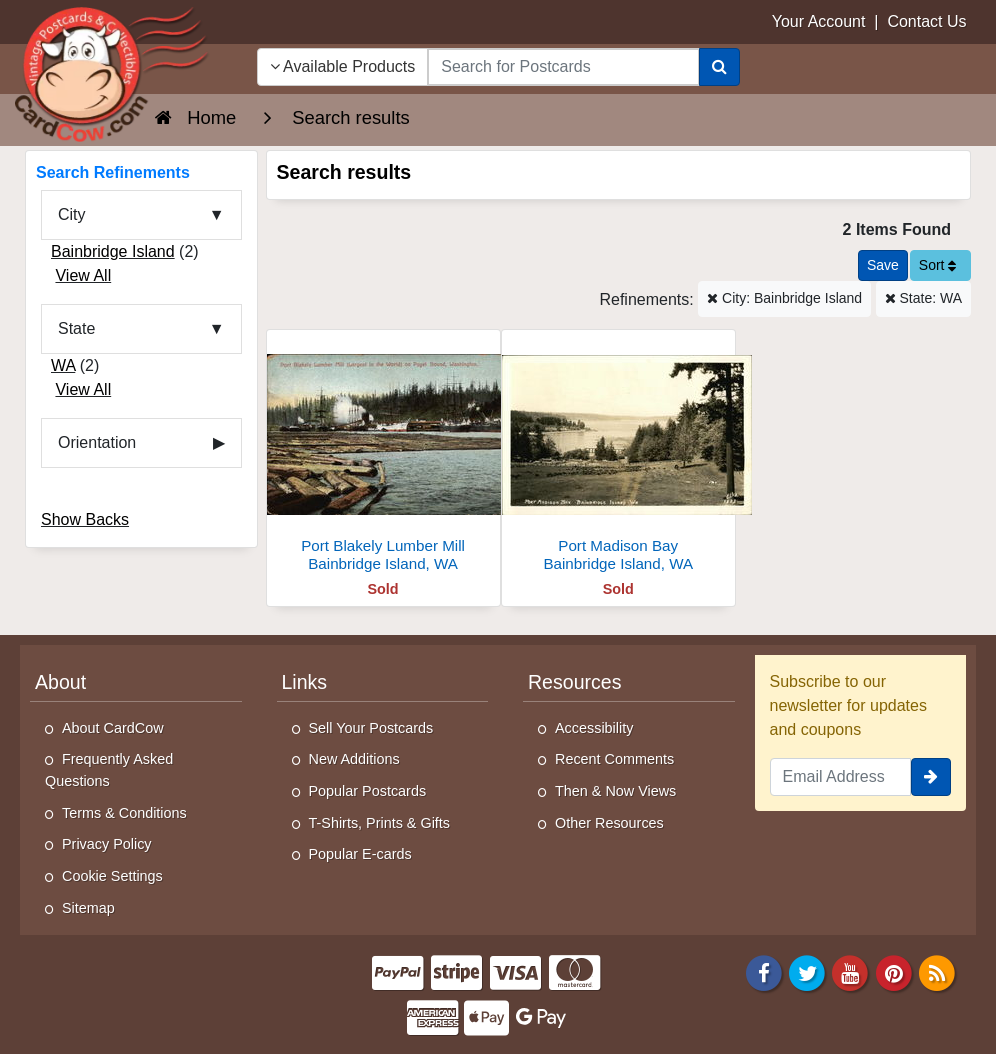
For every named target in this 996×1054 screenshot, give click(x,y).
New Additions (354, 759)
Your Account (819, 21)
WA (63, 365)
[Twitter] (807, 971)
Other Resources (609, 823)
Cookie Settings (112, 876)
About (60, 682)
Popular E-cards (360, 854)
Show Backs (85, 519)
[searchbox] (563, 67)
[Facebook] (764, 971)
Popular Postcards (368, 791)
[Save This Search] (883, 265)
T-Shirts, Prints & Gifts (380, 823)
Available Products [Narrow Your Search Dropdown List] (343, 66)
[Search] (719, 67)
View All (83, 275)
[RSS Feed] (937, 971)
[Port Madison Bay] (618, 456)
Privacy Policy (107, 844)
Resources (574, 682)
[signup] (931, 777)
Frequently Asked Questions (109, 770)
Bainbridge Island (113, 251)
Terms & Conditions (124, 813)
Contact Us (926, 21)
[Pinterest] (894, 971)
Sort (938, 265)
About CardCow (113, 728)
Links (305, 682)
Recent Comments (614, 759)
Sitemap (88, 908)
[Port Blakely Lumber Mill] (383, 456)
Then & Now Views (615, 791)
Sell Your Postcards (371, 728)
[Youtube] (851, 971)
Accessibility (594, 728)
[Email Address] (841, 777)
